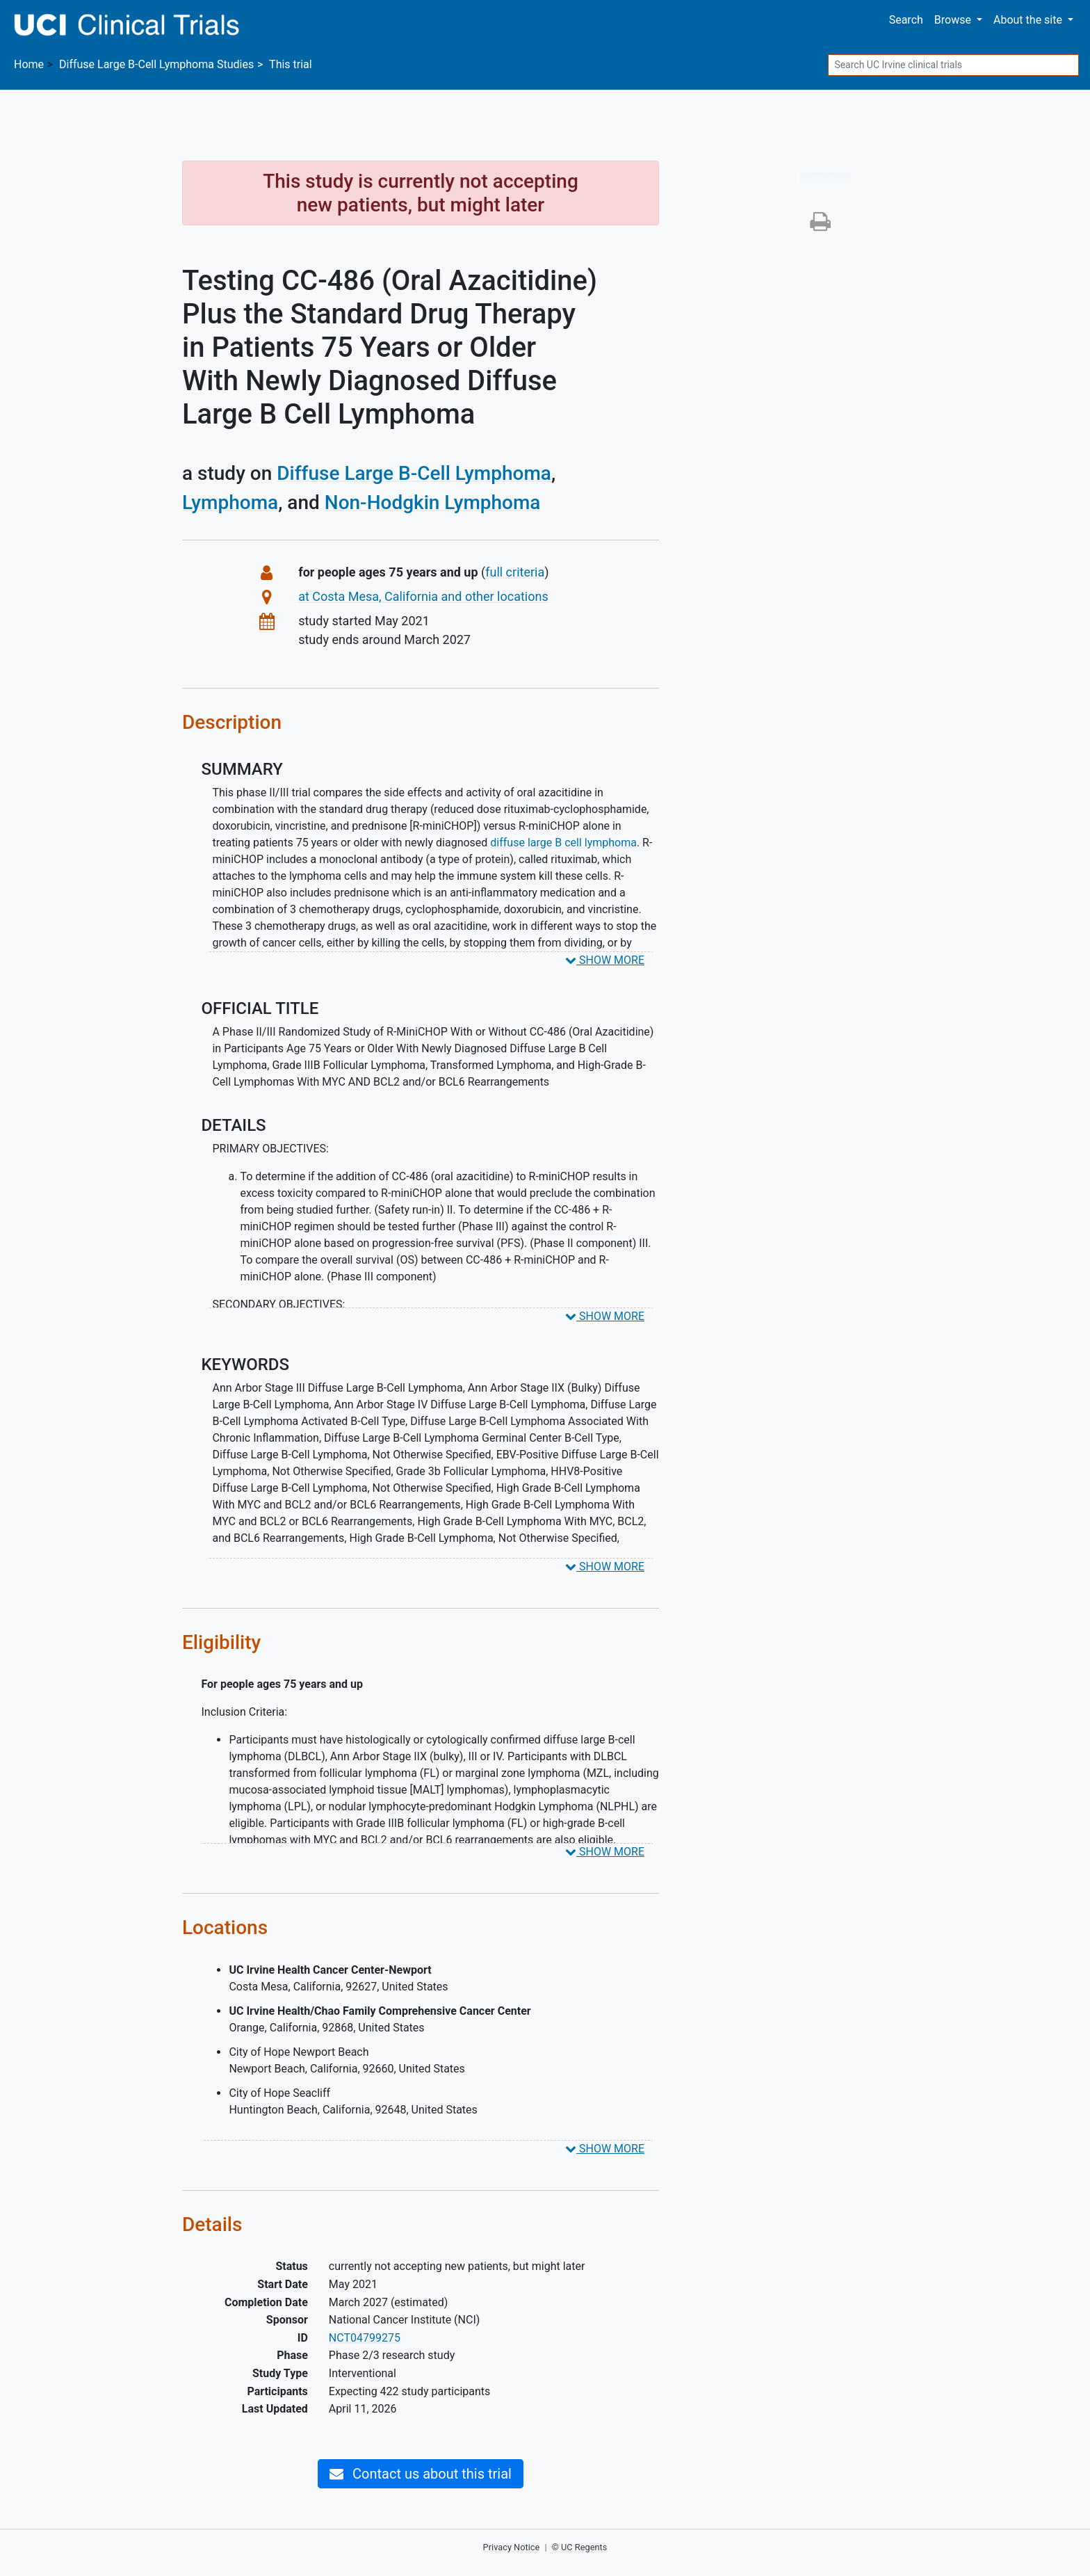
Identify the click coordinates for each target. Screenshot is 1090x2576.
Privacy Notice (511, 2547)
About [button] (1029, 19)
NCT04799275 (364, 2337)
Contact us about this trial (421, 2473)
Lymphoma (230, 502)
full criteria (514, 572)
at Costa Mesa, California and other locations (423, 596)
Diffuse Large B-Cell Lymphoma (414, 473)
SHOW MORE (604, 960)
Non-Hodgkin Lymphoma (433, 502)
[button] (820, 225)
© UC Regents (580, 2547)
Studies (156, 64)
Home (29, 64)
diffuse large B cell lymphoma (563, 842)
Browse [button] (954, 19)
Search (906, 19)
